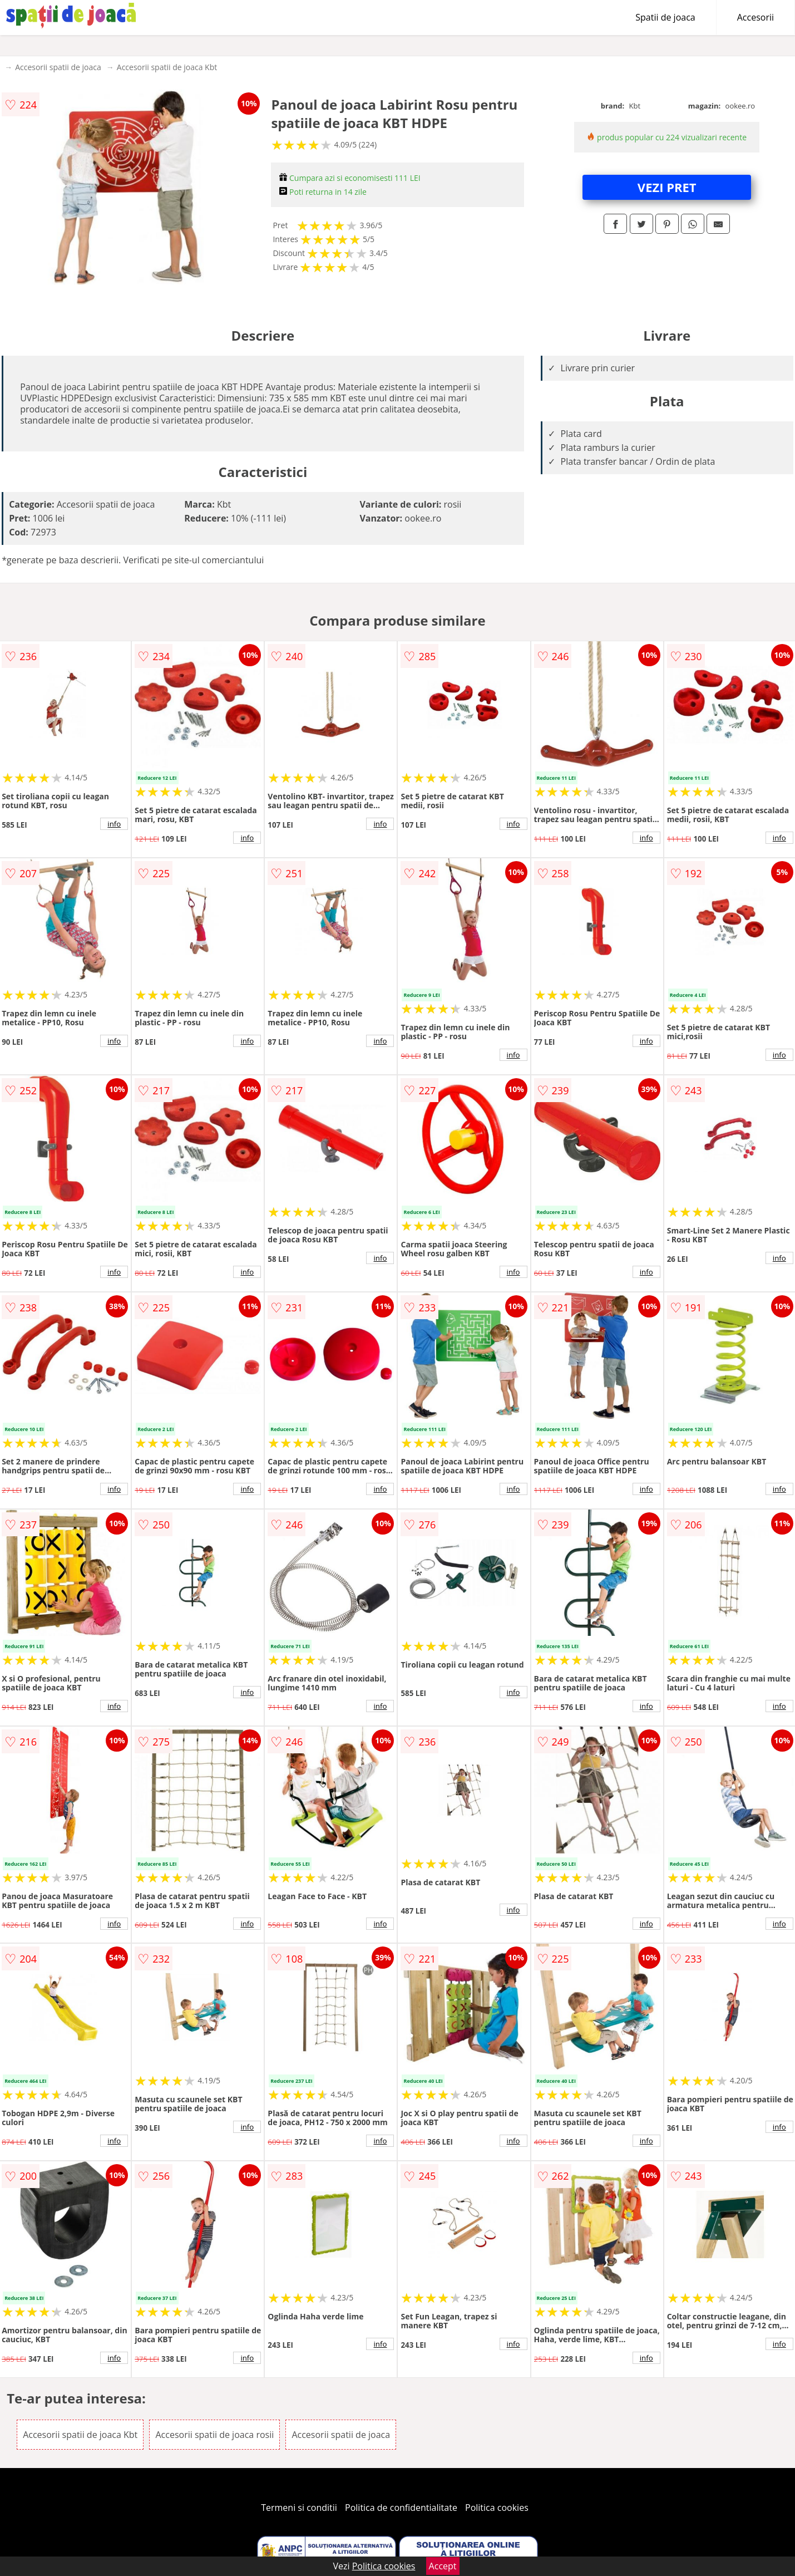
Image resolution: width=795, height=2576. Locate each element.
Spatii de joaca (665, 17)
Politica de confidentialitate (401, 2507)
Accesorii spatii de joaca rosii (214, 2434)
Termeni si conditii (299, 2507)
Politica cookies (497, 2507)
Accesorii (755, 17)
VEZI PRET (667, 187)
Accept (443, 2566)
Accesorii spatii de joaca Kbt (167, 67)
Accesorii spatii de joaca (58, 67)
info (114, 824)
